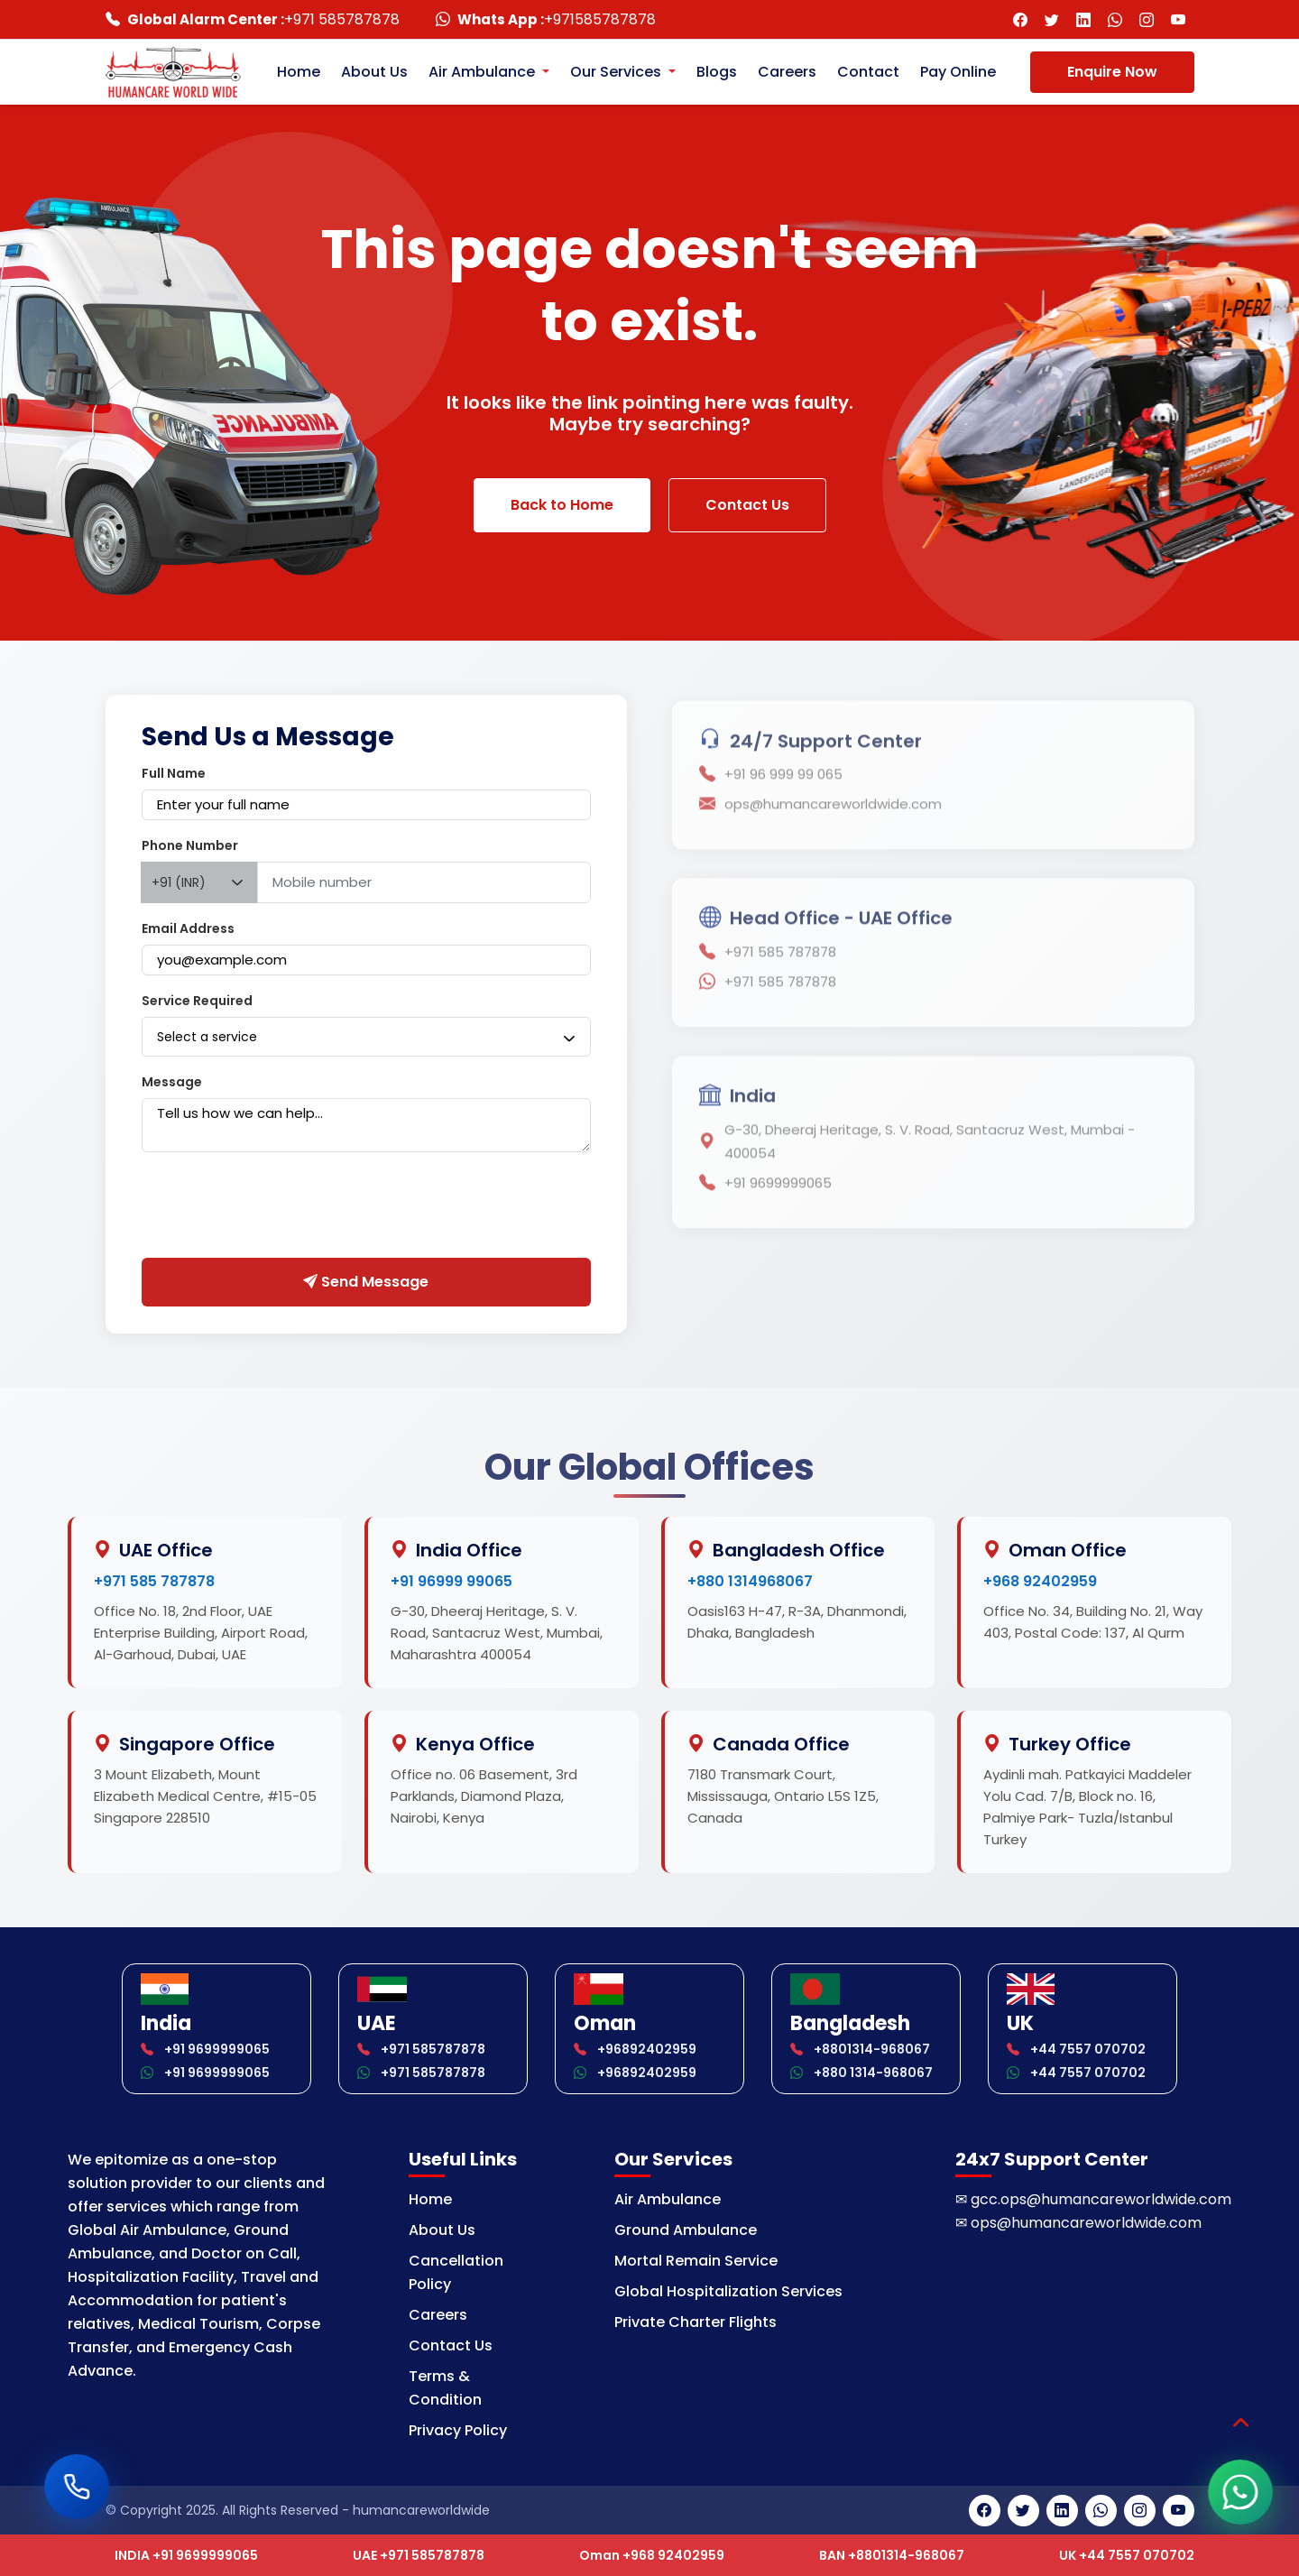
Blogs (716, 71)
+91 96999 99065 (451, 1581)
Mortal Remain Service (696, 2260)
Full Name (174, 773)
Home (298, 71)
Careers (787, 71)
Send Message (365, 1281)
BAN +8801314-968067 (891, 2555)
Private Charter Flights (695, 2322)
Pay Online (958, 71)
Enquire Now (1112, 71)
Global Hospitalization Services (728, 2291)
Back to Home (562, 504)
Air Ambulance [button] (483, 71)
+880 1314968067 (750, 1581)
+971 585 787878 (154, 1581)
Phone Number (190, 845)
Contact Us (747, 504)
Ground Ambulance (685, 2230)
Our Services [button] (617, 71)
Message (172, 1082)
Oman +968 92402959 (651, 2555)
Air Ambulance (667, 2199)
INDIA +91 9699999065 (186, 2555)
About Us (374, 71)
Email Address (188, 928)
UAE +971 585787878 (418, 2555)
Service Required (197, 1001)
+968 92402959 (1040, 1581)
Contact (868, 71)
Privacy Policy (458, 2430)
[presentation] (279, 1209)
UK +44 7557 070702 (1126, 2555)
